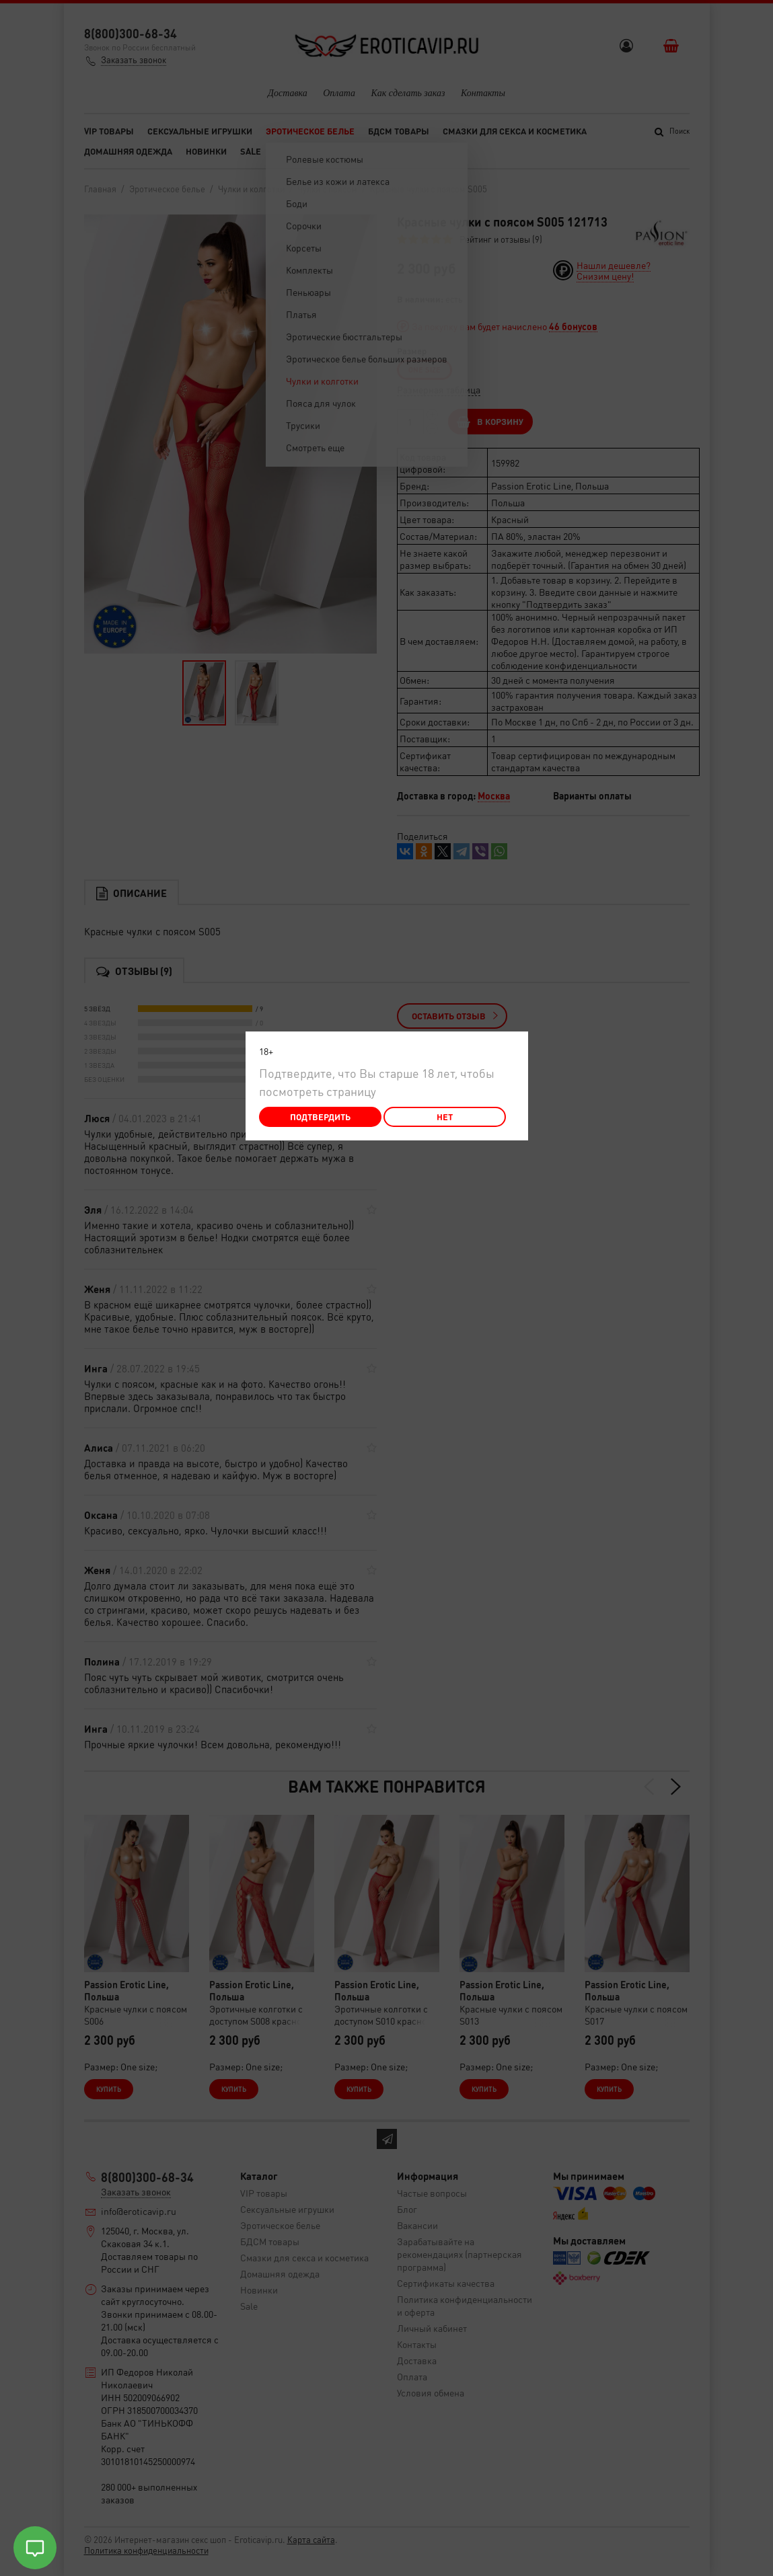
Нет (445, 1116)
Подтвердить (320, 1116)
